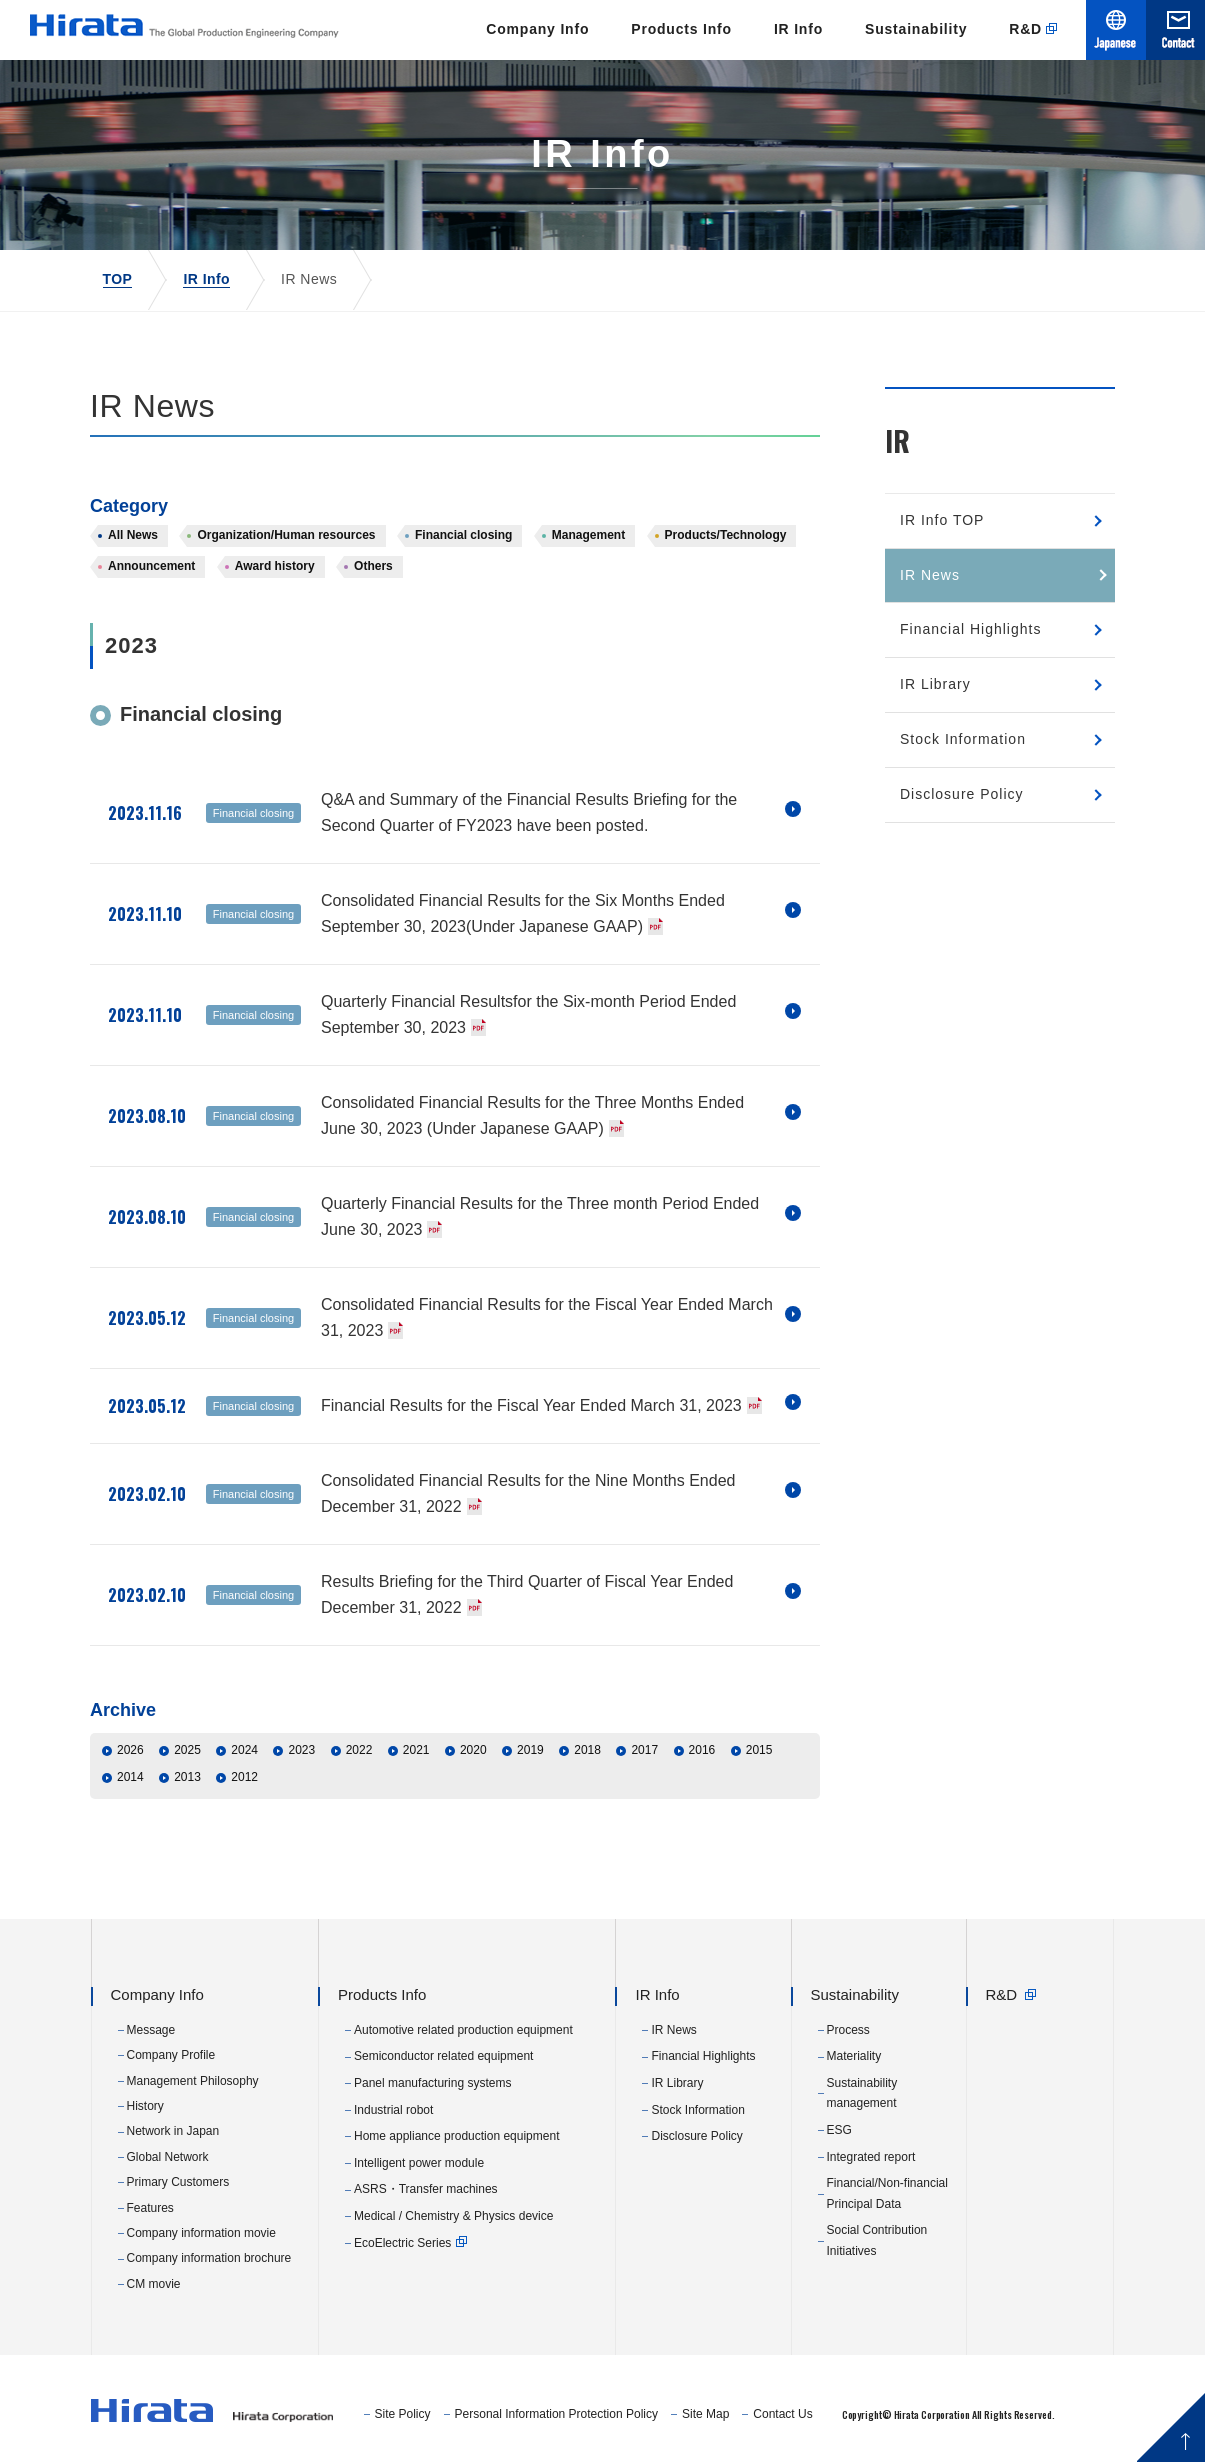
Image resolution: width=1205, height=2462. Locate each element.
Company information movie (201, 2233)
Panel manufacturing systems (432, 2083)
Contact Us (782, 2414)
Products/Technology (726, 535)
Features (150, 2208)
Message (151, 2030)
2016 (702, 1750)
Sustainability (916, 29)
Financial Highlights (970, 629)
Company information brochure (209, 2258)
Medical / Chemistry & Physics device (453, 2216)
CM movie (154, 2284)
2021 (416, 1750)
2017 (644, 1750)
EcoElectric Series (402, 2243)
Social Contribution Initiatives (877, 2240)
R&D (1025, 29)
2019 (530, 1750)
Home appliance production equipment (456, 2136)
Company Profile (171, 2055)
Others (373, 566)
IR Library (935, 684)
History (145, 2106)
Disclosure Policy (962, 794)
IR (897, 440)
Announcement (151, 566)
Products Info (681, 29)
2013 (187, 1777)
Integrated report (871, 2157)
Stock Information (963, 739)
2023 (301, 1750)
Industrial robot (393, 2110)
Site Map (705, 2414)
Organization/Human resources (286, 535)
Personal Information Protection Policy (556, 2414)
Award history (275, 566)
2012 (244, 1777)
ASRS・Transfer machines (426, 2189)
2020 (473, 1750)
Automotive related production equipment (463, 2030)
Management (588, 535)
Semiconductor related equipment (443, 2056)
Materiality (854, 2056)
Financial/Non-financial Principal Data (887, 2193)
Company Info (537, 29)
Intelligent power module (419, 2163)
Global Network (168, 2157)
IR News (930, 575)
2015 (759, 1750)
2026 (130, 1750)
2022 (359, 1750)
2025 (187, 1750)
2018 (587, 1750)
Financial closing (463, 535)
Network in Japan (173, 2131)
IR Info (798, 29)
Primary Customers (178, 2182)
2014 (130, 1777)
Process (848, 2030)
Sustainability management (862, 2093)
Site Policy (403, 2414)
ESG (839, 2130)
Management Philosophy (193, 2081)
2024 (244, 1750)
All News (133, 535)
